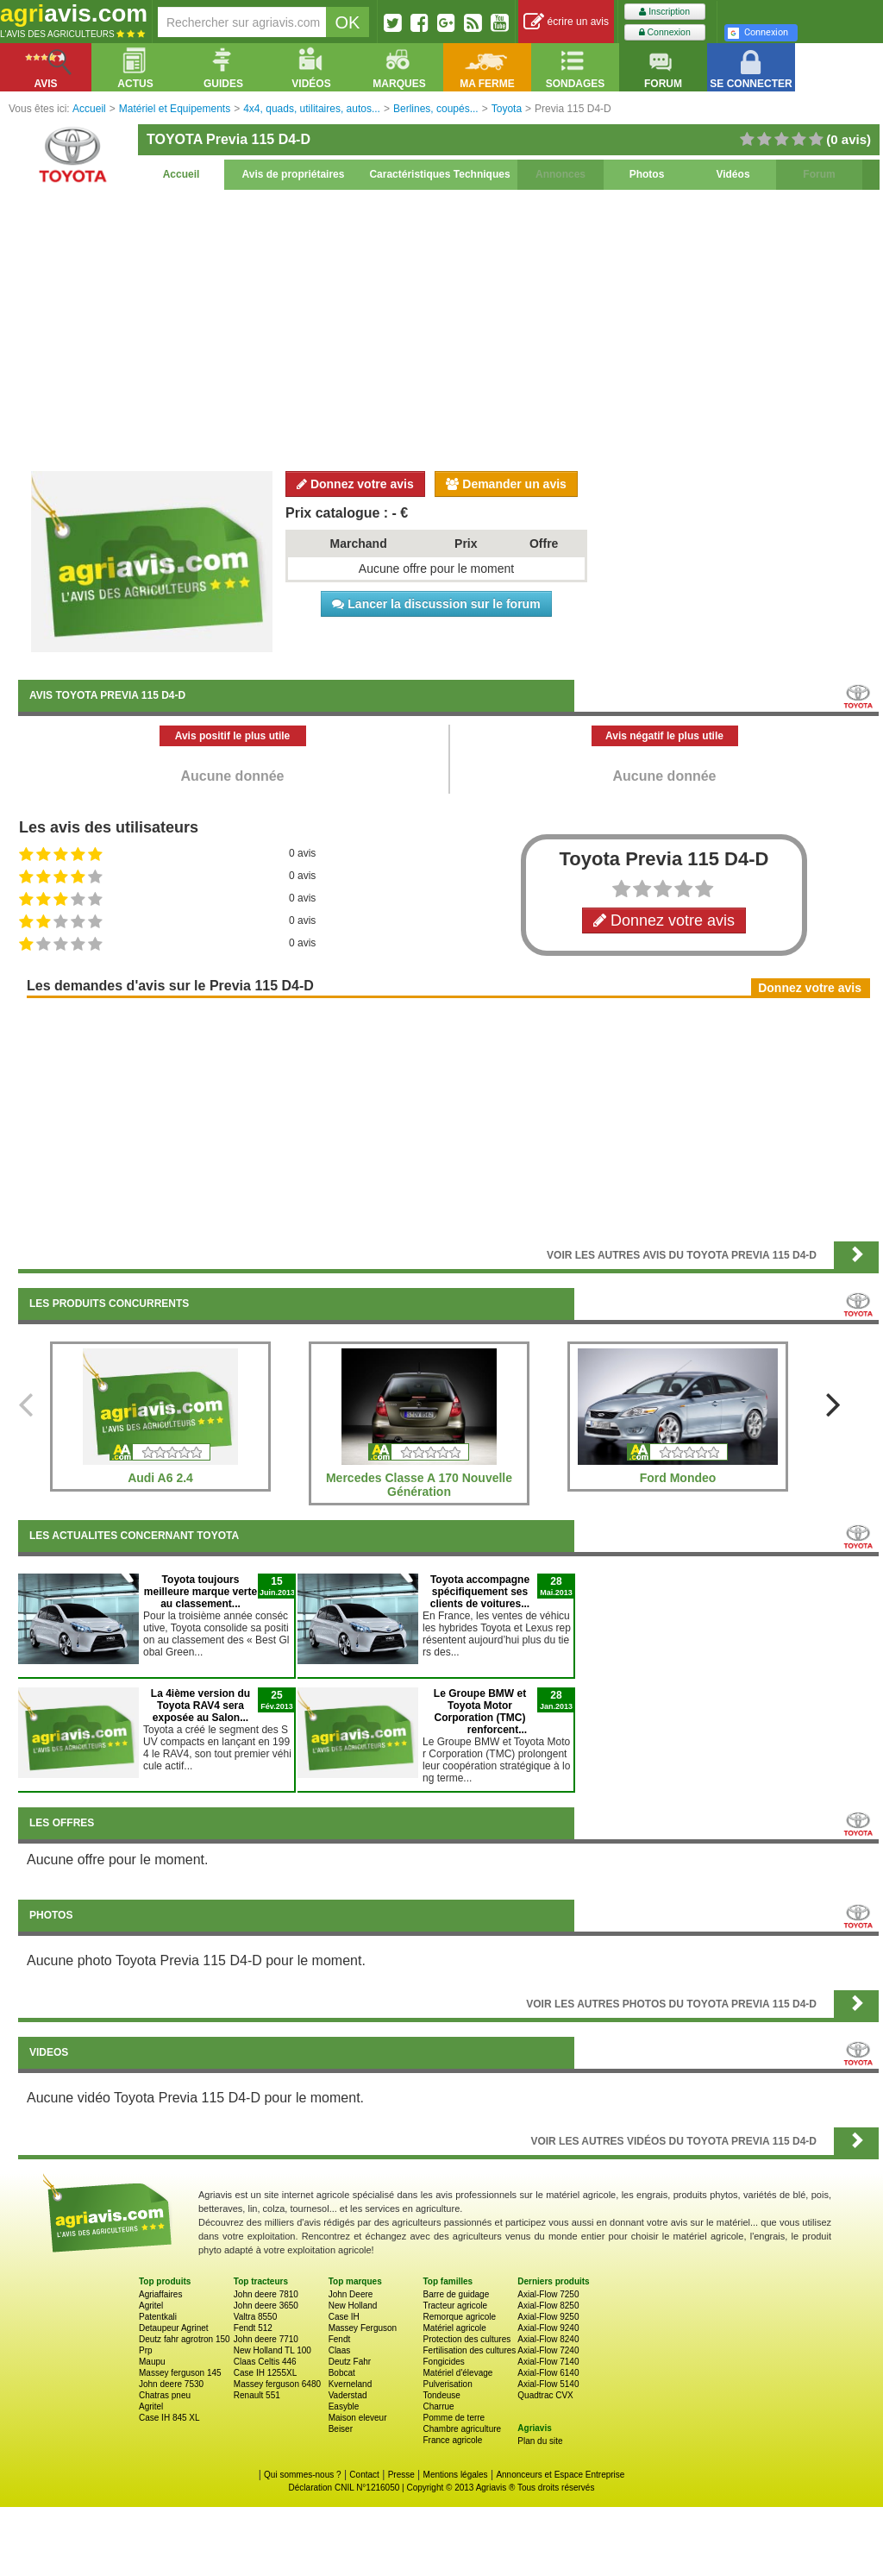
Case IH (344, 2317)
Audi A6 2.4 (160, 1478)
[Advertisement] (448, 328)
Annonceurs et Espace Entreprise (560, 2474)
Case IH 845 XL (169, 2417)
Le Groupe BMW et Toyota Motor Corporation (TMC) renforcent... (480, 1711)
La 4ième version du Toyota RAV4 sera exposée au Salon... (200, 1705)
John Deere (351, 2294)
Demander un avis (506, 484)
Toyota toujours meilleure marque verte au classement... (200, 1592)
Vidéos (732, 174)
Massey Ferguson (363, 2328)
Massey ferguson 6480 (277, 2384)
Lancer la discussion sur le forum (436, 604)
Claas (340, 2350)
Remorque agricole (459, 2317)
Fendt (340, 2339)
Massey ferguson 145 (180, 2373)
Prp (146, 2350)
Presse (401, 2474)
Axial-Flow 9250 (548, 2317)
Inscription (664, 11)
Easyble (344, 2406)
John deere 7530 (171, 2384)
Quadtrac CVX (545, 2395)
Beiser (341, 2429)
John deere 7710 (266, 2339)
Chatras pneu (165, 2395)
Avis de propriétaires (293, 174)
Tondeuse (441, 2395)
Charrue (438, 2406)
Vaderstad (348, 2395)
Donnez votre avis (355, 484)
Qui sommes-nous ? (302, 2474)
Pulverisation (447, 2384)
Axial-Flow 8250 (548, 2305)
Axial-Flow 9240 (548, 2328)
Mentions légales (455, 2474)
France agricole (452, 2440)
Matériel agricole (454, 2328)
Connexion (665, 32)
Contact (364, 2474)
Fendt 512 (253, 2328)
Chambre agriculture (462, 2429)
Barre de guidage (456, 2294)
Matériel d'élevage (457, 2373)
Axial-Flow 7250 (548, 2294)
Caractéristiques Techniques (439, 174)
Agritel (151, 2305)
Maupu (152, 2361)
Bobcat (342, 2373)
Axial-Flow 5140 (548, 2384)
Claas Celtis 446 (265, 2361)
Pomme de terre (454, 2417)
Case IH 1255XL (265, 2373)
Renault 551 (257, 2395)
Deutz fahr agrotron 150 (184, 2339)
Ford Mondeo (678, 1478)
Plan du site (539, 2441)
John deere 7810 (266, 2294)
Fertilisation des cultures (469, 2350)
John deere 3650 (266, 2305)
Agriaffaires (160, 2294)
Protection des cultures (466, 2339)
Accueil (181, 174)
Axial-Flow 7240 (548, 2350)
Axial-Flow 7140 (548, 2361)
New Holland (353, 2305)
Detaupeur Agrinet (174, 2328)
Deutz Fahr (350, 2361)
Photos (647, 174)
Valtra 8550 (255, 2317)
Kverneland (351, 2384)
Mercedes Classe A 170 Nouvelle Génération (419, 1484)
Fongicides (443, 2361)
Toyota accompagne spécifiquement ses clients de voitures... (479, 1592)
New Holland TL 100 (272, 2350)
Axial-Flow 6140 (548, 2373)
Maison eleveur (358, 2417)
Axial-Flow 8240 (548, 2339)
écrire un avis (566, 22)
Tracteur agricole (455, 2305)
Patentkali (158, 2317)
